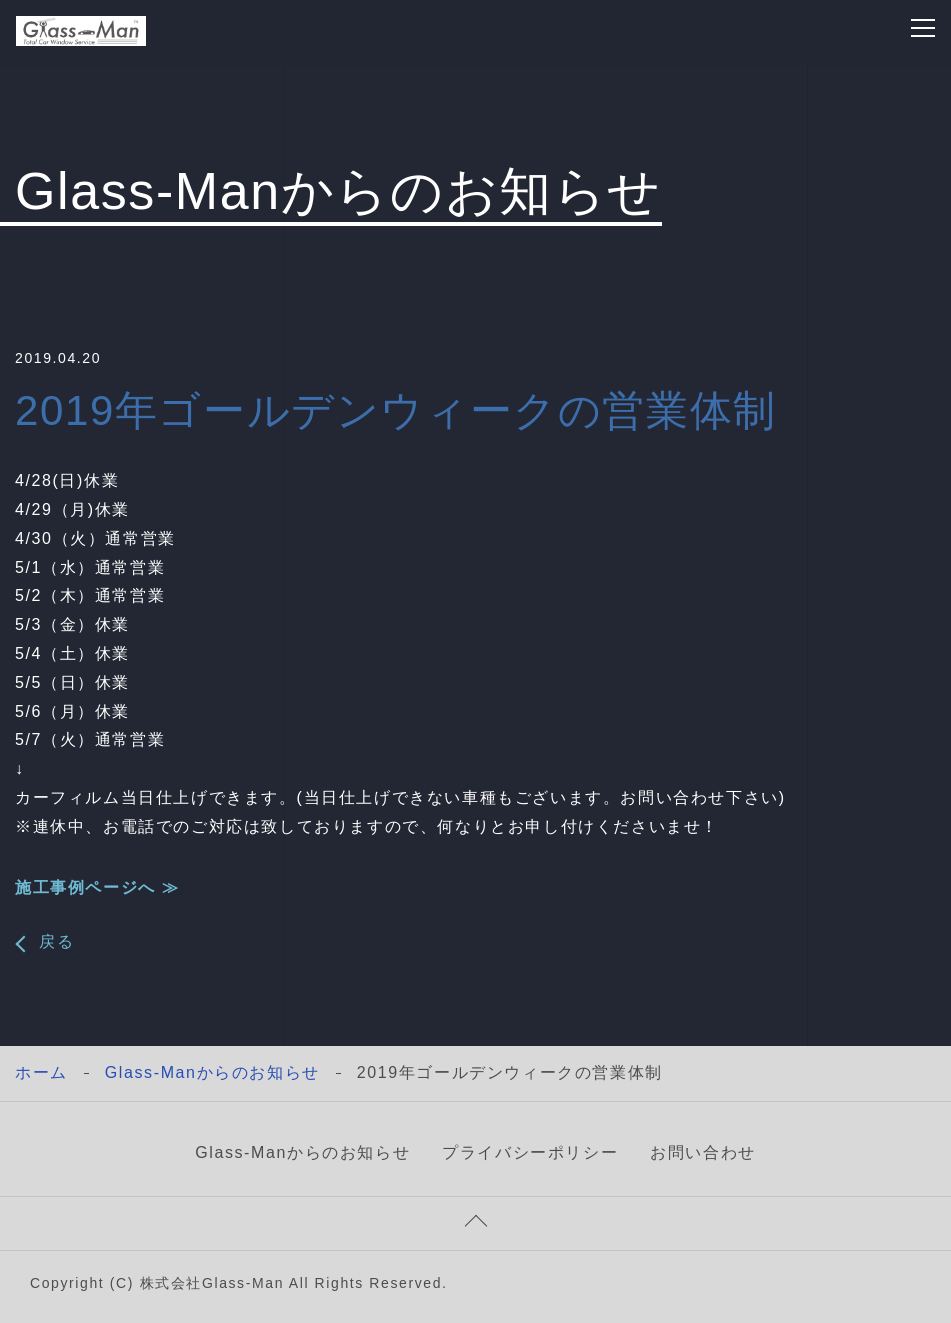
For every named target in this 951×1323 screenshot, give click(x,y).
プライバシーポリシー (530, 1152)
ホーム (41, 1072)
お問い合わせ (703, 1152)
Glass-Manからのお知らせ (212, 1072)
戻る (56, 942)
